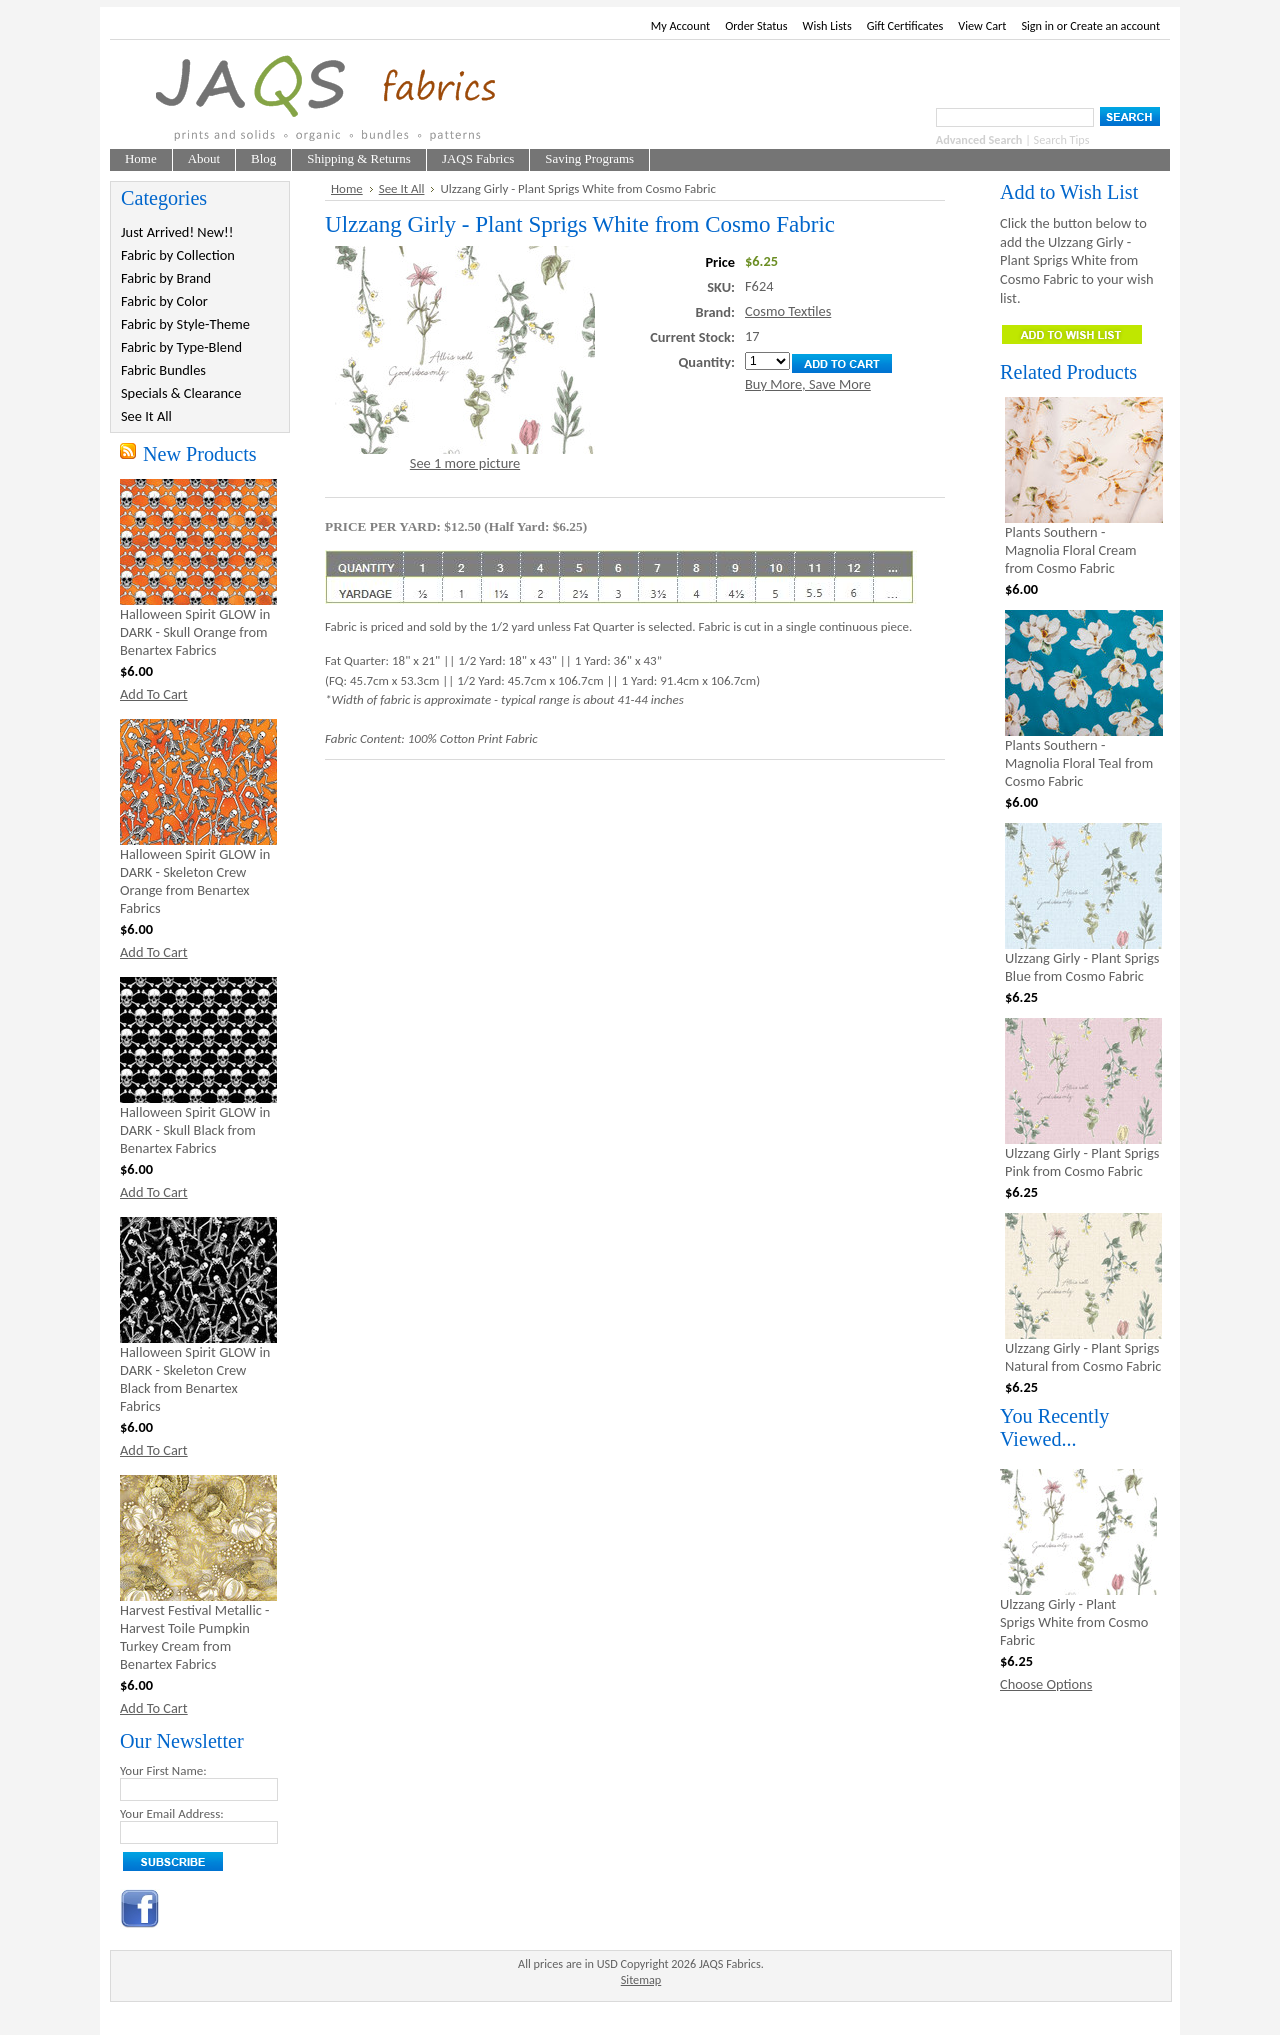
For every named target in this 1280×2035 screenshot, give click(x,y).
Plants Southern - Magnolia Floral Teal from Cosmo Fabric (1079, 763)
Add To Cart (154, 694)
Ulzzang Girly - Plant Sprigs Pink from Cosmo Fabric (1082, 1162)
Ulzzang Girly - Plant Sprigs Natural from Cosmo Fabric (1083, 1357)
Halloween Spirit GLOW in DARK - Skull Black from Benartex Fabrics (195, 1130)
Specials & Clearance (181, 393)
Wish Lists (827, 25)
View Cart (982, 25)
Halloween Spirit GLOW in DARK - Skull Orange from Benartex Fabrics (195, 632)
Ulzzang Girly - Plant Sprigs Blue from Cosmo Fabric (1082, 967)
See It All (146, 416)
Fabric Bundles (163, 370)
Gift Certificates (905, 25)
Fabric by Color (164, 301)
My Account (680, 25)
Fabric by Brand (166, 278)
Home (347, 188)
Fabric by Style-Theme (185, 324)
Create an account (1115, 25)
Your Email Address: (172, 1813)
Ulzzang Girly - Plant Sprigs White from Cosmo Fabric (1074, 1622)
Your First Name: (163, 1770)
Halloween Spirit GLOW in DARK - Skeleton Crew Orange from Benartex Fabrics (195, 881)
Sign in (1037, 25)
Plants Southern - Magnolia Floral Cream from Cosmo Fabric (1071, 550)
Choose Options (1046, 1684)
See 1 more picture (465, 463)
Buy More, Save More (808, 384)
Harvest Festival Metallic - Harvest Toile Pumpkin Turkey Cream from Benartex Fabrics (194, 1637)
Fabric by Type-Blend (181, 347)
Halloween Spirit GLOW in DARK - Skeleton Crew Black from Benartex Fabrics (195, 1379)
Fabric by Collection (178, 255)
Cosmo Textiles (788, 311)
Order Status (756, 25)
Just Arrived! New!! (177, 232)
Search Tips (1062, 139)
